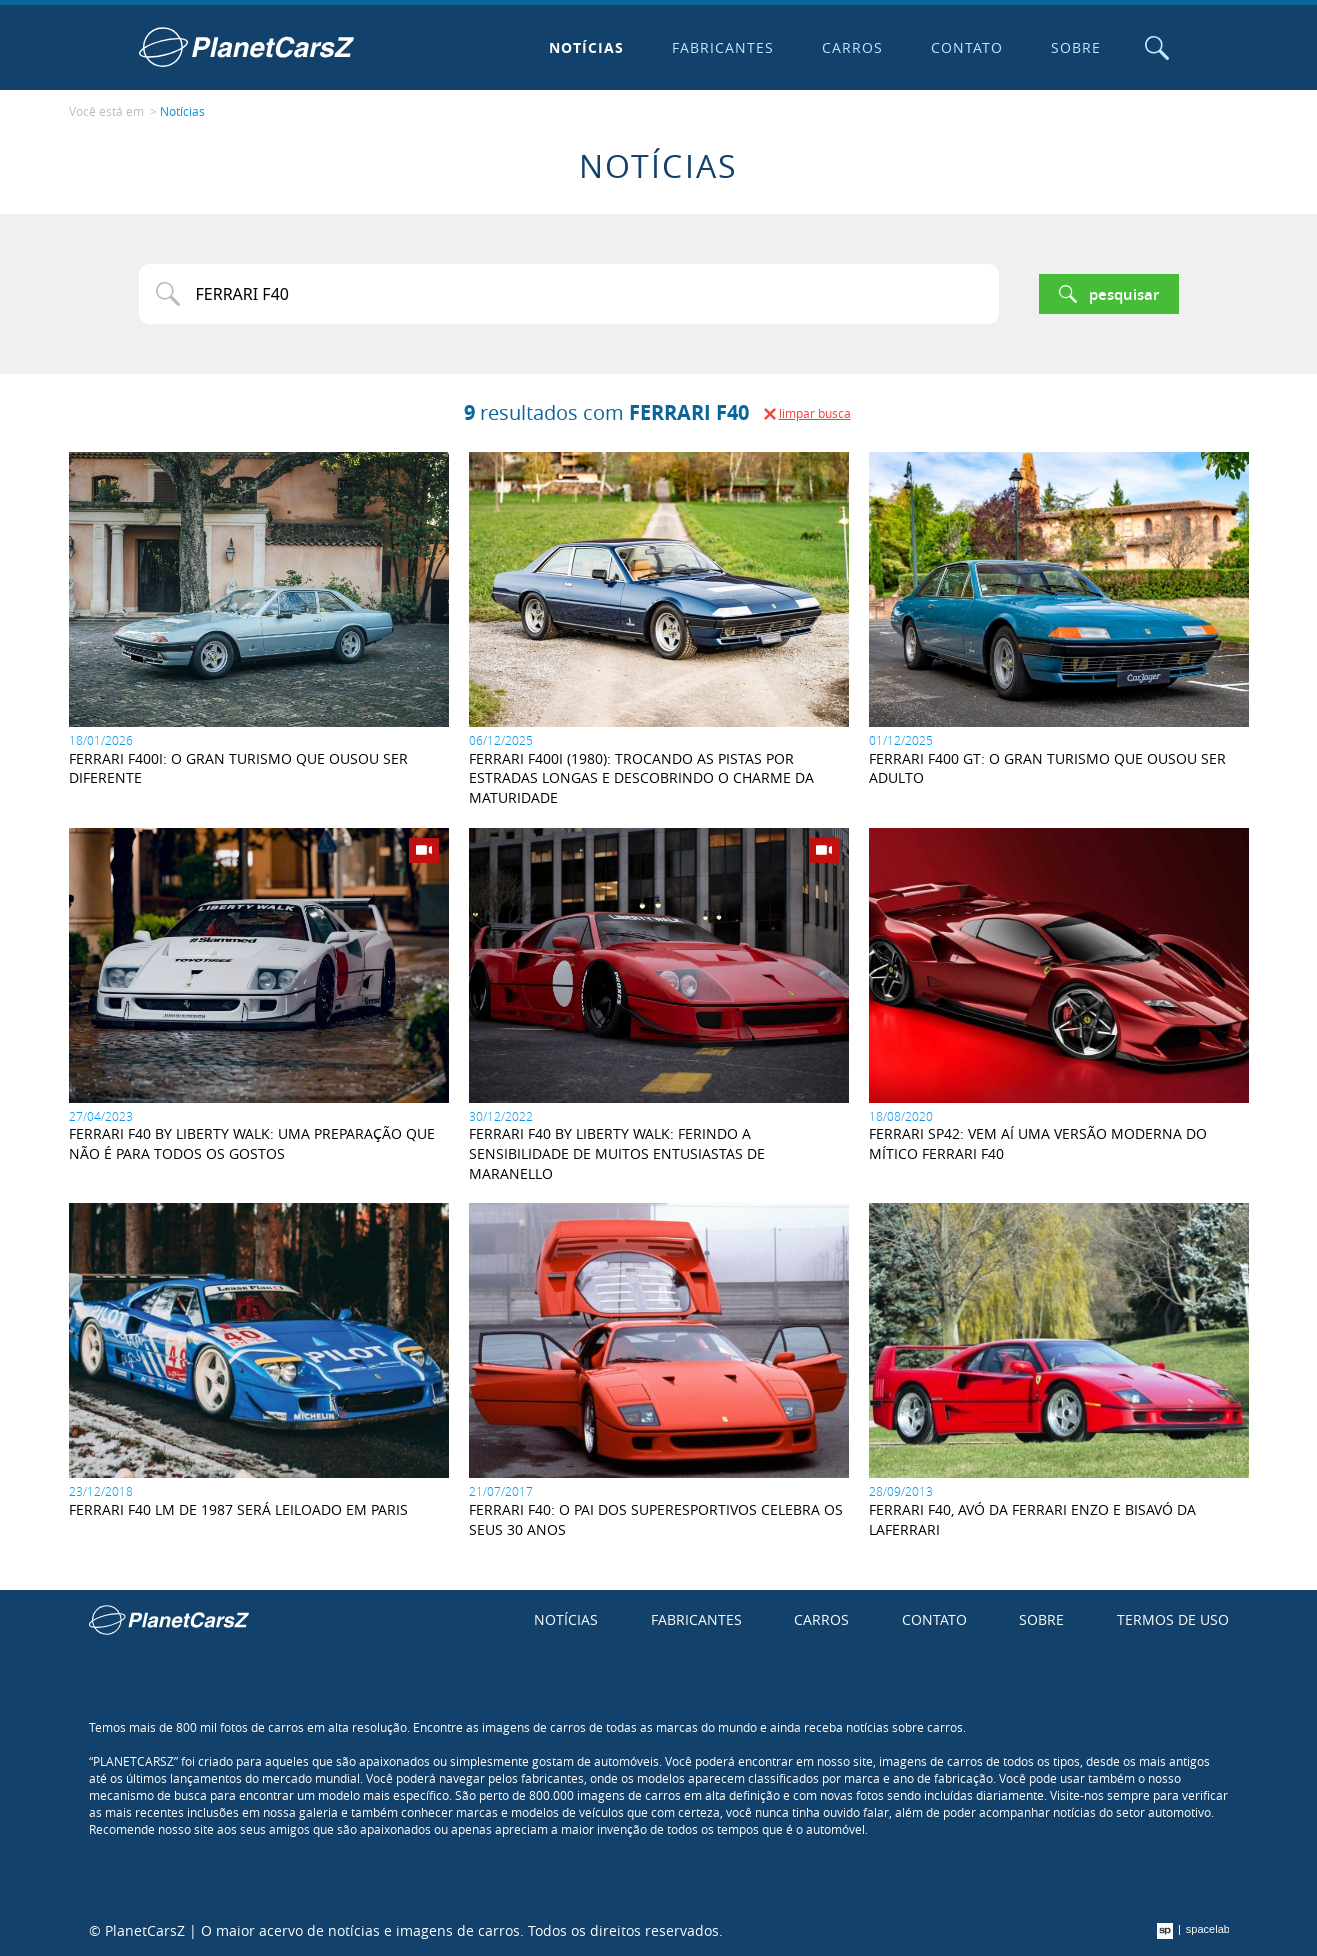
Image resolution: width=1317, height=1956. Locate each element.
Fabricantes (723, 47)
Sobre (1076, 47)
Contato (967, 47)
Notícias (586, 47)
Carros (852, 47)
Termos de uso (1173, 1619)
